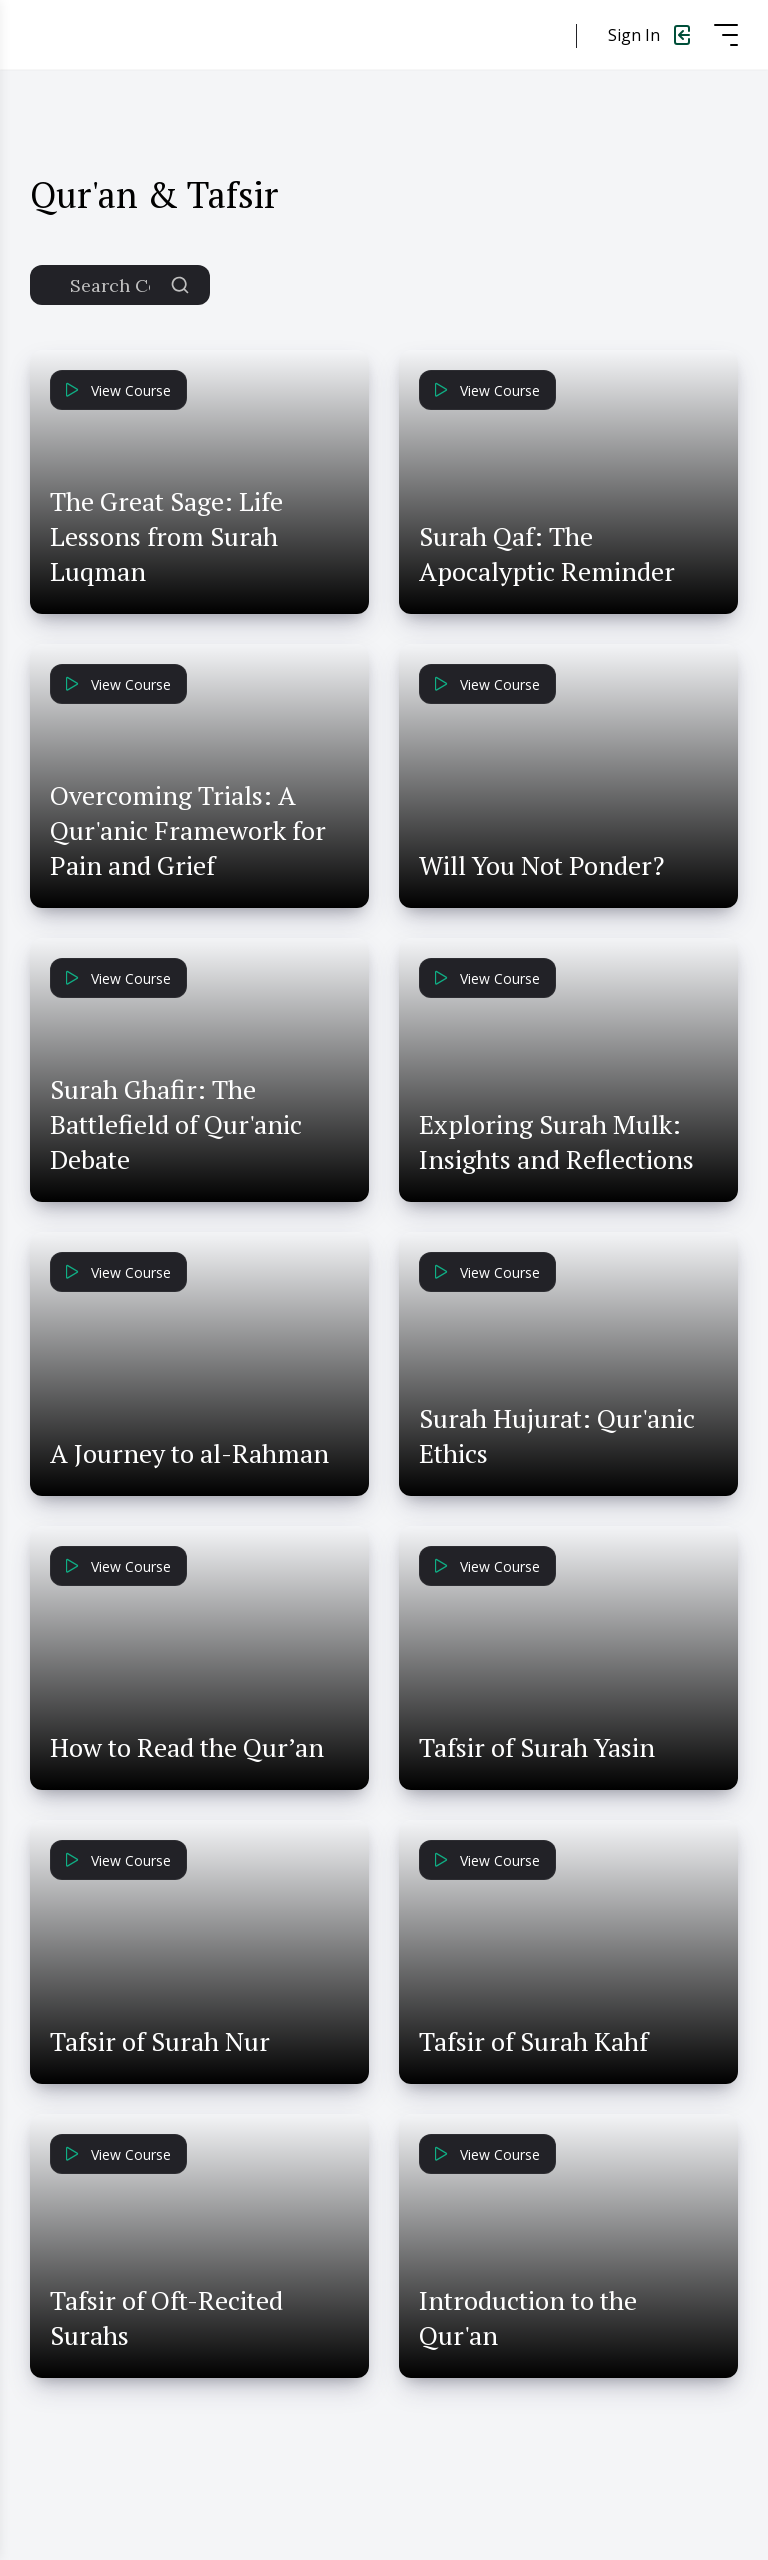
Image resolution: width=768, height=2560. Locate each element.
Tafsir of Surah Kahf (533, 2041)
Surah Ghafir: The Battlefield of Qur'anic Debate (176, 1124)
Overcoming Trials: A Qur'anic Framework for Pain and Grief (188, 830)
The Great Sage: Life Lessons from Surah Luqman (166, 536)
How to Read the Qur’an (187, 1747)
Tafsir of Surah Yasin (537, 1747)
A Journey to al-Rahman (189, 1453)
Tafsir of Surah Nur (160, 2041)
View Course (118, 390)
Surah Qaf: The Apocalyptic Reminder (547, 553)
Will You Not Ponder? (541, 865)
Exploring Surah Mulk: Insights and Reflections (556, 1141)
